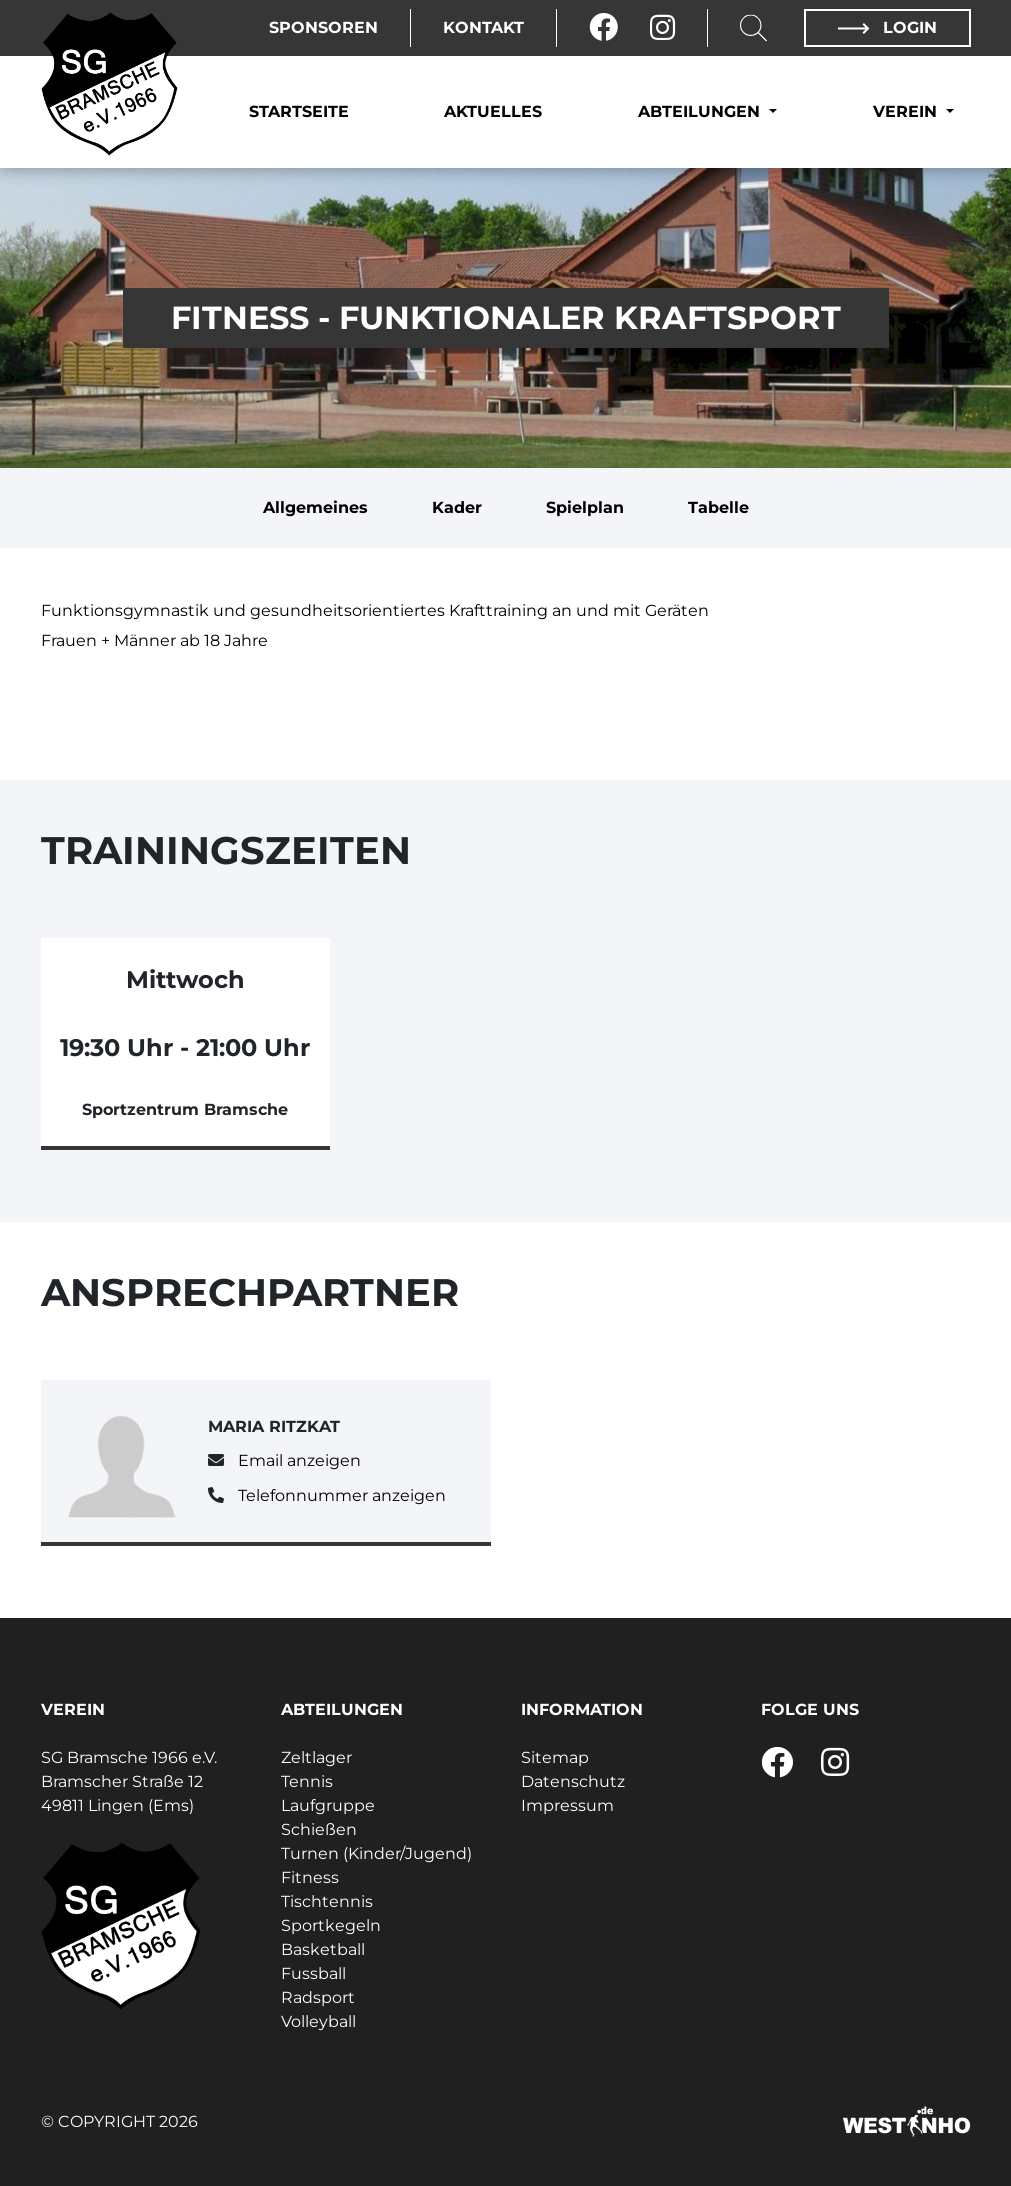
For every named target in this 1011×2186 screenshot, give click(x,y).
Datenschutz (573, 1781)
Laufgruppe (328, 1805)
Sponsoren (323, 27)
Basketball (323, 1949)
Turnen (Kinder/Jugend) (376, 1853)
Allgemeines (315, 507)
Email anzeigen (299, 1460)
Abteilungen (701, 111)
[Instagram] (662, 28)
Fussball (313, 1973)
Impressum (567, 1805)
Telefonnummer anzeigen (342, 1495)
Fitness (310, 1877)
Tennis (307, 1781)
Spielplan (585, 507)
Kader (457, 507)
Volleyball (318, 2021)
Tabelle (718, 507)
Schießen (319, 1829)
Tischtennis (327, 1901)
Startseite (299, 111)
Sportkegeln (331, 1925)
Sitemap (555, 1757)
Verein (907, 111)
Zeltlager (316, 1757)
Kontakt (483, 27)
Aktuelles (493, 111)
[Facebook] (603, 28)
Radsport (318, 1997)
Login (887, 27)
